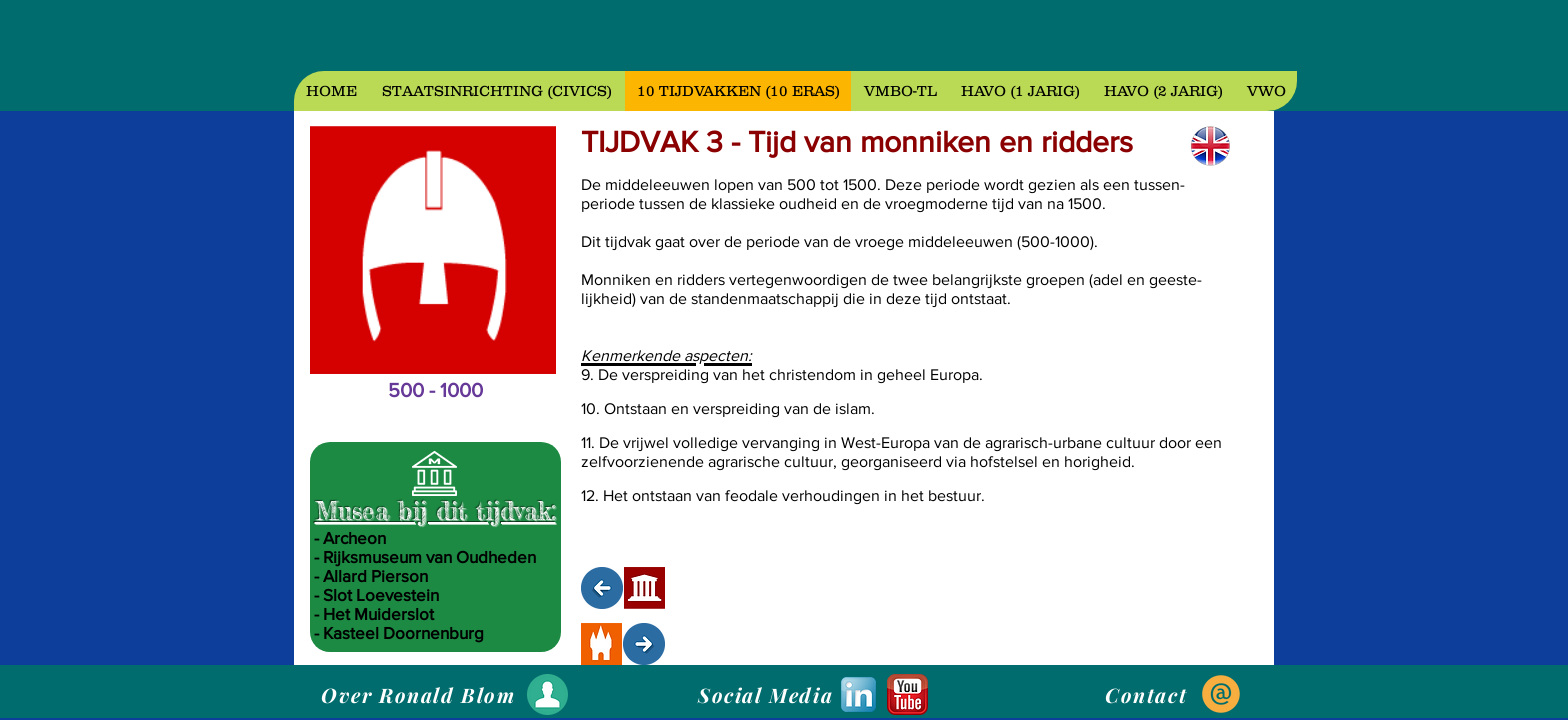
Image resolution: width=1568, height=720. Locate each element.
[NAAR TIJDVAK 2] (602, 588)
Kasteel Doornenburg (403, 632)
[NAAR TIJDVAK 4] (644, 644)
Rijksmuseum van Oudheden (429, 556)
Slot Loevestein (381, 594)
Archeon (354, 537)
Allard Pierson (375, 575)
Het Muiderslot (378, 613)
